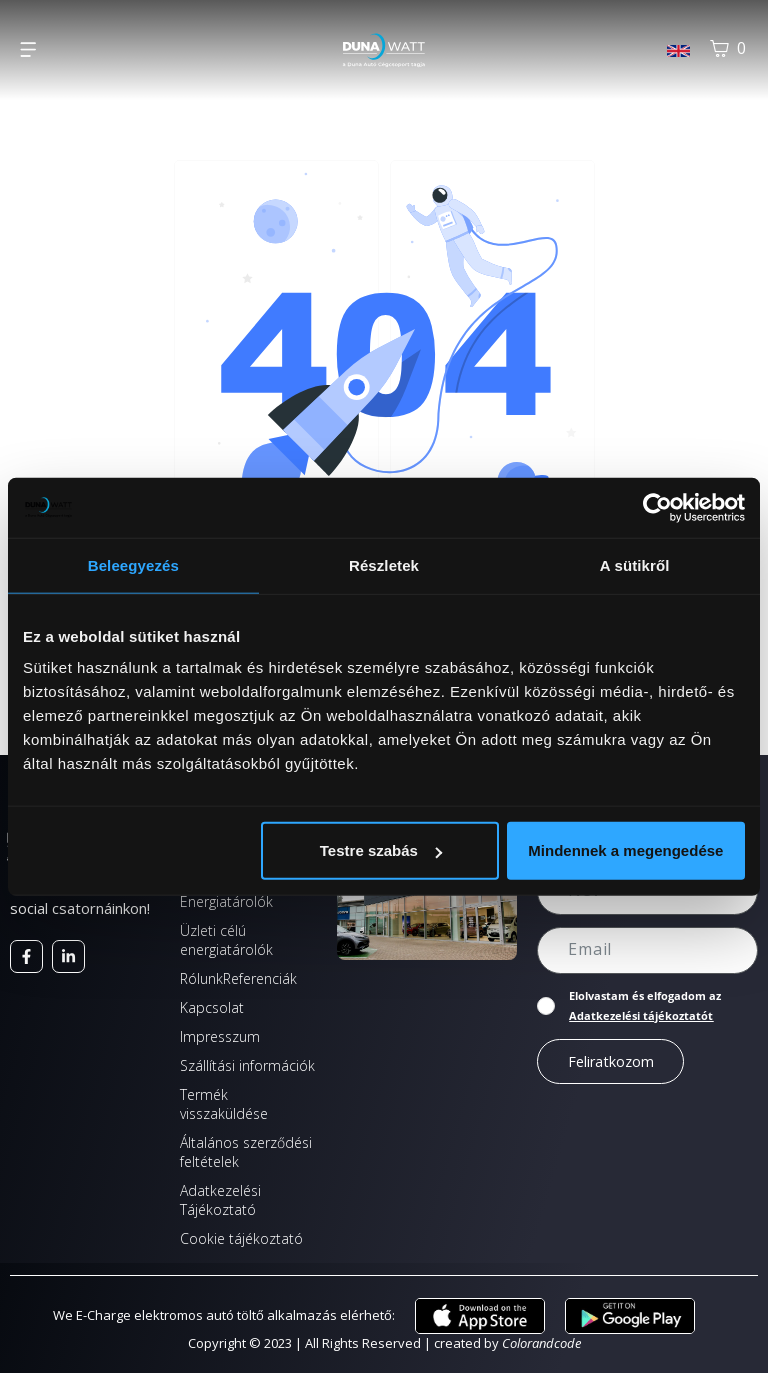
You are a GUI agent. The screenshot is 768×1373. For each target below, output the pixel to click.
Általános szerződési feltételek (246, 1152)
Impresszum (220, 1036)
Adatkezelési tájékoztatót (641, 1015)
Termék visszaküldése (224, 1104)
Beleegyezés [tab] (133, 564)
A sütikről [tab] (635, 564)
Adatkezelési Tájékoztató (220, 1200)
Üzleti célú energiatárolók (226, 940)
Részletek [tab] (384, 564)
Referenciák (260, 978)
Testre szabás (381, 850)
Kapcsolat (212, 1007)
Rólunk (201, 978)
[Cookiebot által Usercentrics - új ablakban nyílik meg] (657, 507)
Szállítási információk (247, 1065)
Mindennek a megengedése (625, 850)
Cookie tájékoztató (241, 1238)
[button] (27, 50)
